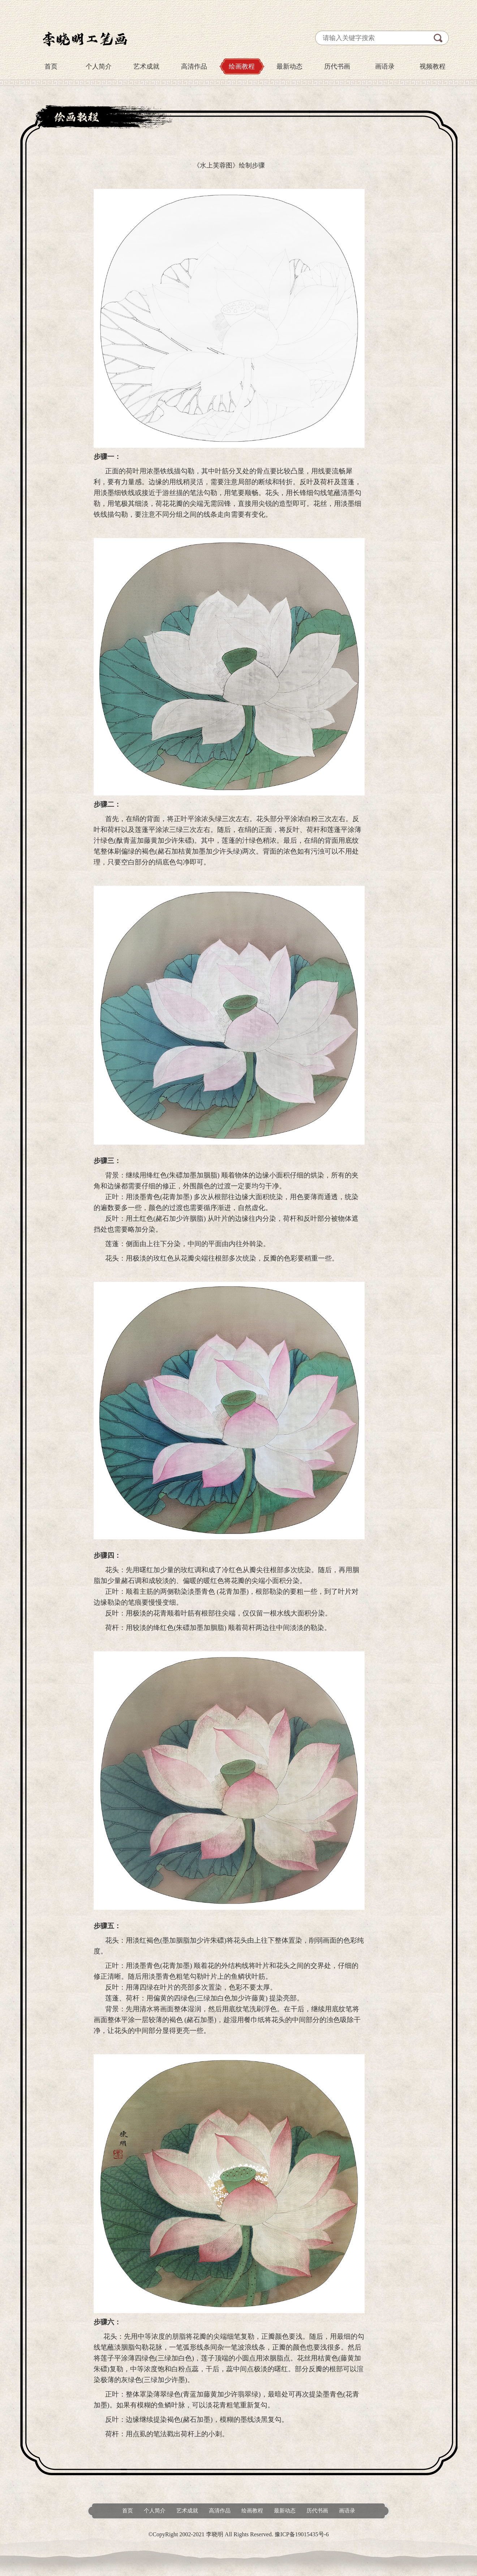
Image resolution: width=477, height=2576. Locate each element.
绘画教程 (242, 66)
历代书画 (337, 66)
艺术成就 (146, 66)
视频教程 (433, 66)
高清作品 (194, 66)
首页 (50, 66)
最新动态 (289, 66)
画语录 (385, 66)
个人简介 (99, 66)
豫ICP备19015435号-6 (302, 2534)
